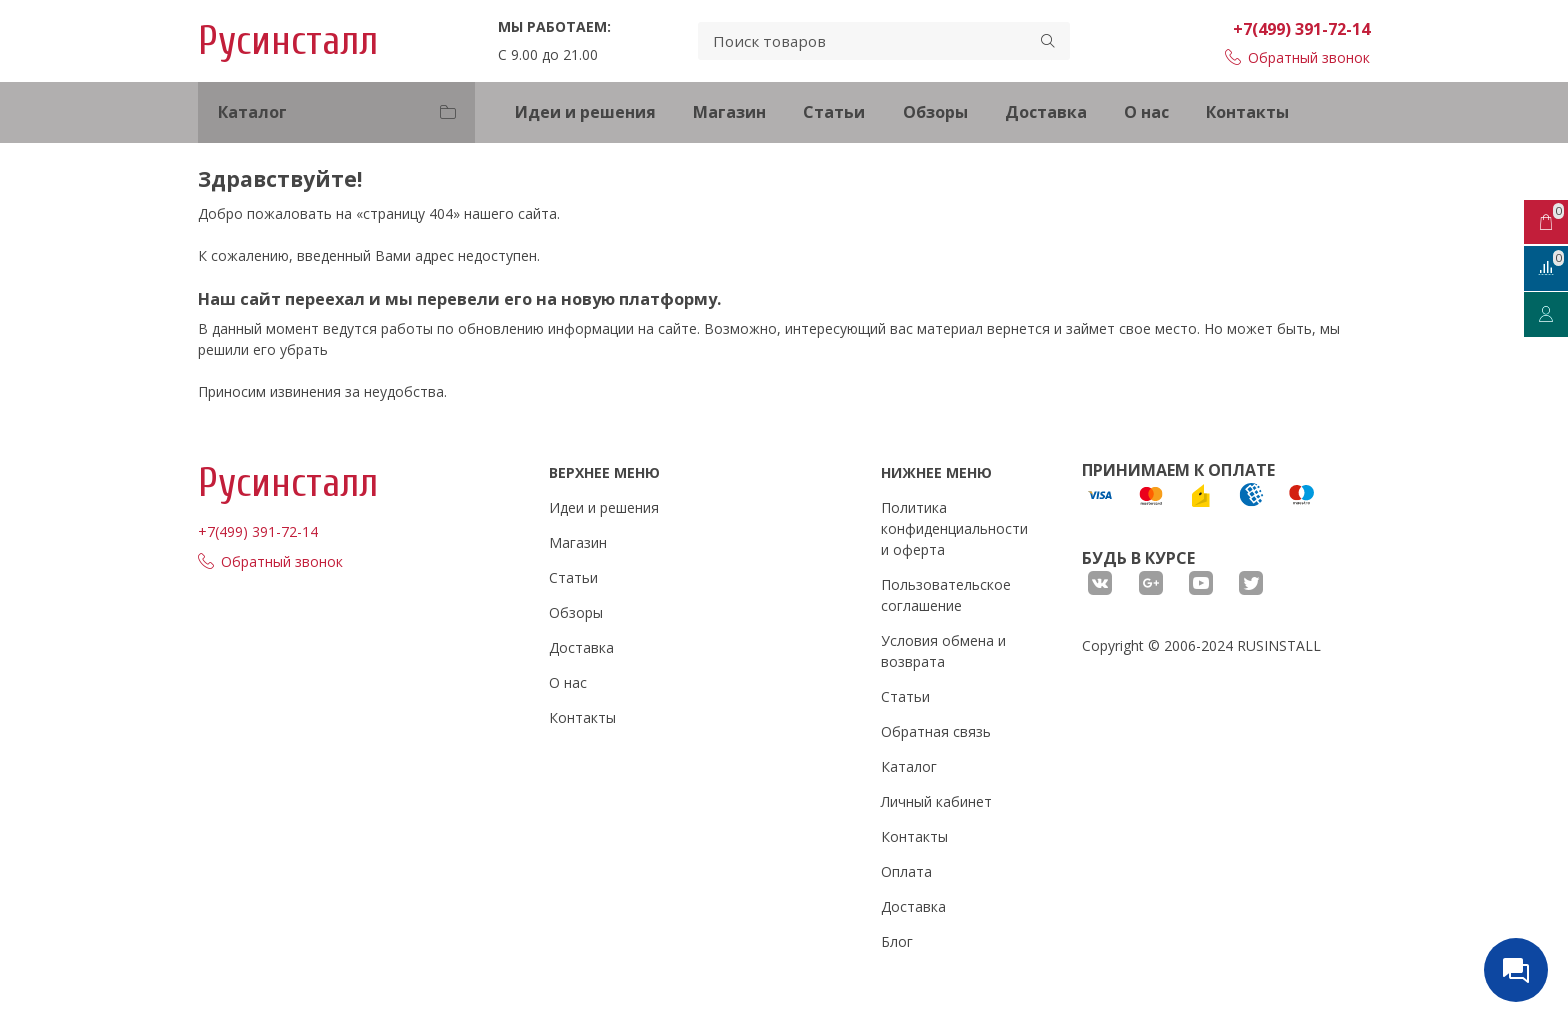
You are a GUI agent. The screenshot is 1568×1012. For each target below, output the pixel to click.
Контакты (1247, 112)
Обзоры (935, 112)
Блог (897, 941)
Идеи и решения (585, 112)
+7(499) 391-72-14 (1301, 29)
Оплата (906, 871)
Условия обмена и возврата (943, 651)
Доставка (1046, 112)
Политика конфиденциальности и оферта (954, 528)
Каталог (909, 766)
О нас (1146, 112)
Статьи (834, 112)
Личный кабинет (936, 801)
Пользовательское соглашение (946, 595)
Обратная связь (936, 731)
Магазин (729, 112)
